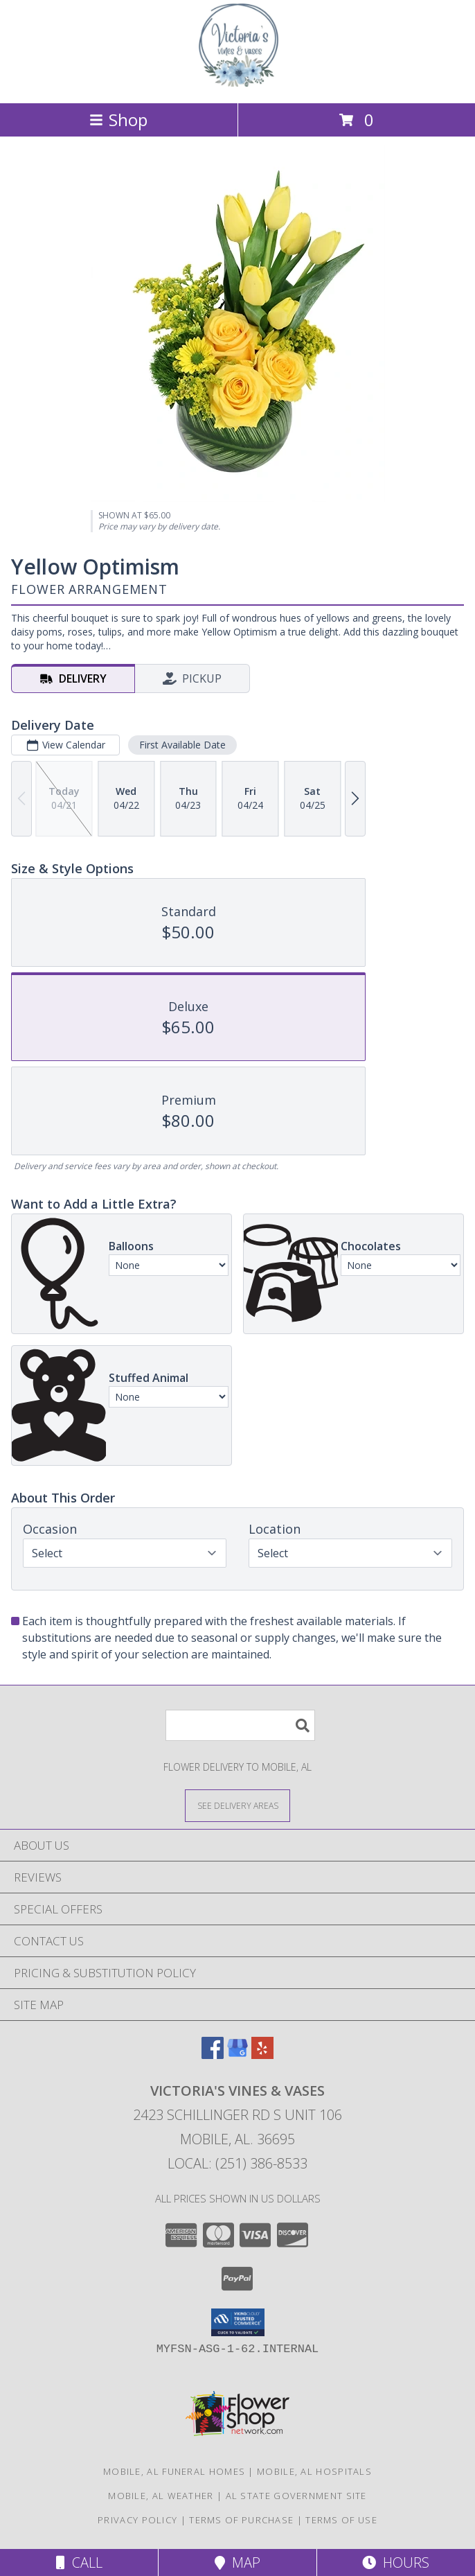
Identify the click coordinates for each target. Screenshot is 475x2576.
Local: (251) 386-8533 (237, 2163)
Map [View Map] (237, 2562)
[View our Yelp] (262, 2054)
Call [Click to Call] (79, 2562)
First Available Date (182, 744)
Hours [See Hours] (395, 2562)
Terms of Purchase (241, 2520)
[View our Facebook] (212, 2054)
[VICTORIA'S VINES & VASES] (238, 82)
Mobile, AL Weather (160, 2495)
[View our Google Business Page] (237, 2054)
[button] (238, 2322)
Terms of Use (341, 2520)
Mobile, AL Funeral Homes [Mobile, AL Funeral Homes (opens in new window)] (174, 2471)
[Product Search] (240, 1725)
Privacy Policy (137, 2520)
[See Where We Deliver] (237, 1805)
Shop (118, 119)
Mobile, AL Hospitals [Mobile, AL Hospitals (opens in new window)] (314, 2471)
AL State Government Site (296, 2495)
